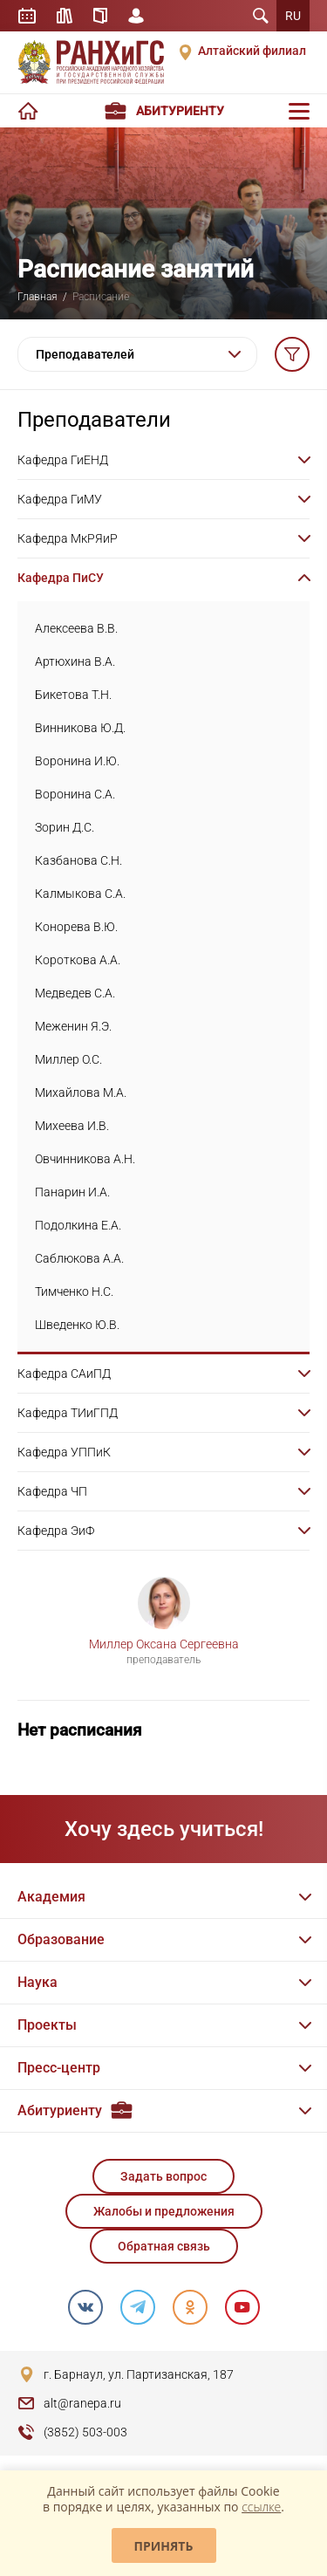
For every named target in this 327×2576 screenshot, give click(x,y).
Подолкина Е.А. (78, 1225)
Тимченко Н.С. (74, 1291)
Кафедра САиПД (64, 1373)
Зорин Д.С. (64, 827)
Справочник (100, 15)
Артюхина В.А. (75, 661)
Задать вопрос (163, 2176)
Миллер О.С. (68, 1059)
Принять (164, 2546)
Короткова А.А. (77, 960)
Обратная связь (164, 2246)
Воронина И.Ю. (77, 761)
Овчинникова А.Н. (85, 1159)
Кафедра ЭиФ (55, 1531)
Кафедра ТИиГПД (67, 1413)
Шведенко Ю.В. (77, 1325)
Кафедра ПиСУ (60, 578)
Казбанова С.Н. (78, 860)
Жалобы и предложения (164, 2211)
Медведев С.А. (75, 993)
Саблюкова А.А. (79, 1258)
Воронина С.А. (75, 794)
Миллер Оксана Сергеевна (164, 1644)
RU (293, 16)
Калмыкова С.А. (80, 894)
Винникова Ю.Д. (80, 728)
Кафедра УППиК (64, 1452)
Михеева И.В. (72, 1126)
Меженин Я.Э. (73, 1026)
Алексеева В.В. (76, 628)
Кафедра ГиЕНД (62, 460)
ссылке (261, 2506)
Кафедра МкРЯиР (67, 538)
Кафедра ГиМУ (59, 499)
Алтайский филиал (252, 51)
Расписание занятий (27, 15)
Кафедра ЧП (52, 1491)
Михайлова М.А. (80, 1093)
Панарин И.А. (72, 1192)
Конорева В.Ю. (76, 927)
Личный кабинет (136, 15)
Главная (37, 296)
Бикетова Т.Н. (73, 695)
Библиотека (64, 15)
